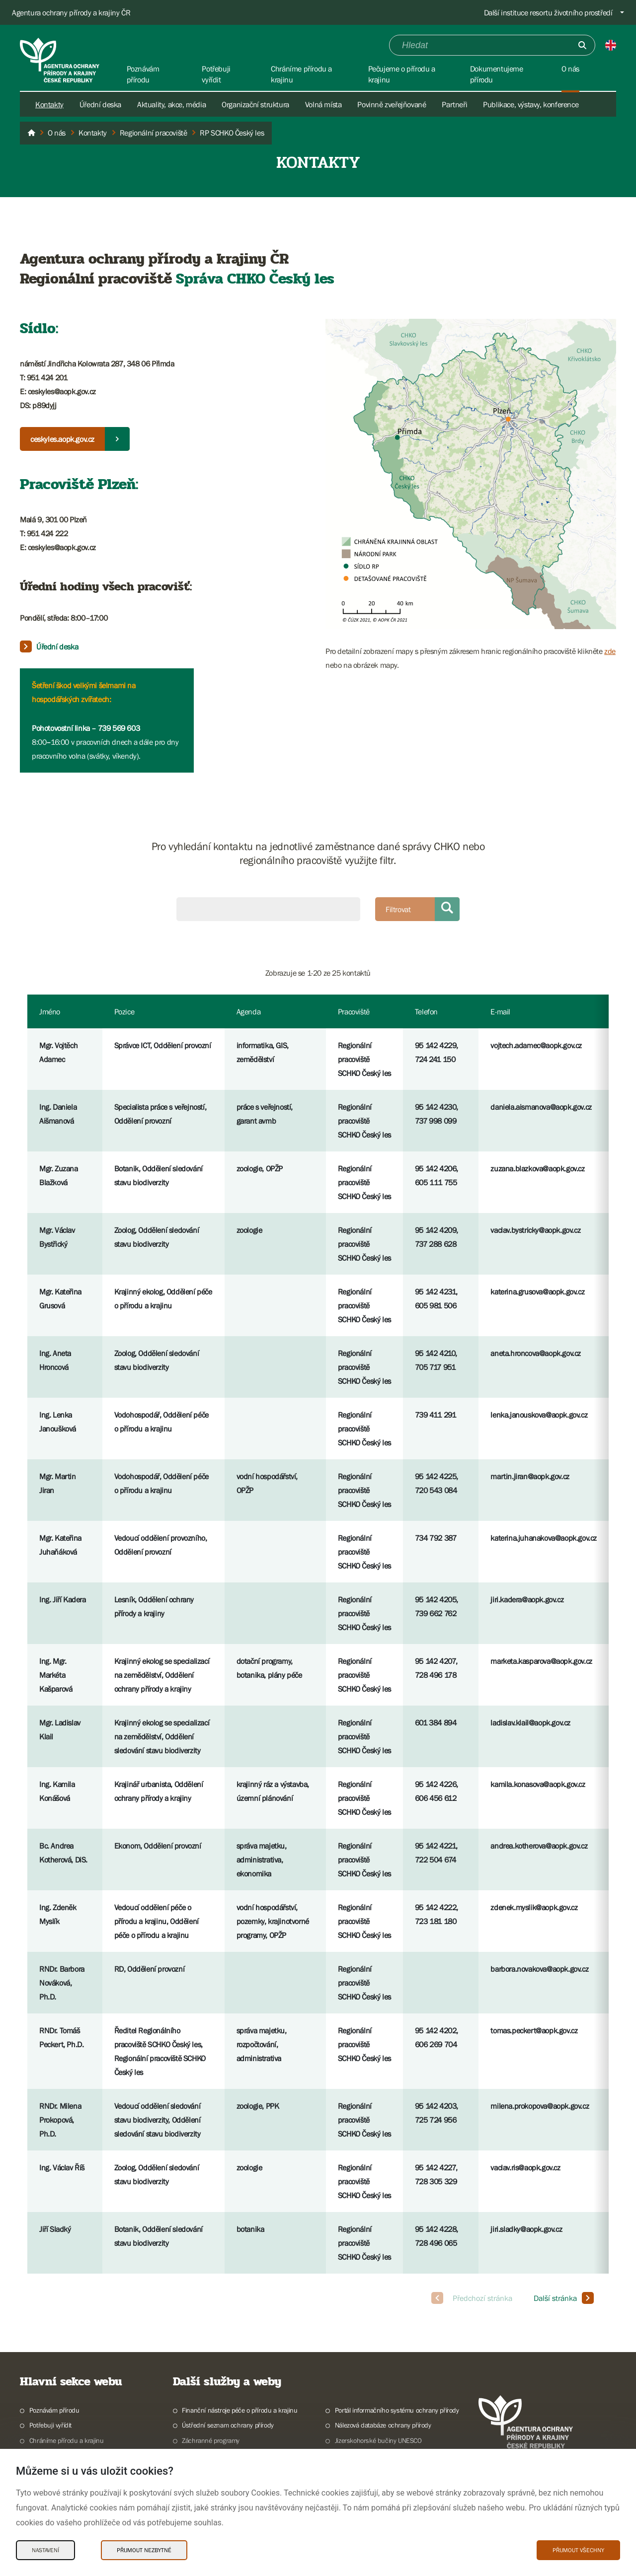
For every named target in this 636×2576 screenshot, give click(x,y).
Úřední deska (100, 104)
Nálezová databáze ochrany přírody (383, 2425)
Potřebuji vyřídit (50, 2425)
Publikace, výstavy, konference (530, 104)
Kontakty (49, 104)
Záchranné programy (210, 2440)
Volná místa (323, 104)
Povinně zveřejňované (391, 104)
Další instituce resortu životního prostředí (548, 12)
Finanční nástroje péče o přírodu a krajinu (239, 2410)
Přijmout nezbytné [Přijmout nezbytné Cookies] (144, 2550)
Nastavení (45, 2550)
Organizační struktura (255, 104)
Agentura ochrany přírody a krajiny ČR (71, 12)
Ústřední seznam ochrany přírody (228, 2425)
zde (610, 650)
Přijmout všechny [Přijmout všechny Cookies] (578, 2550)
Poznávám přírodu (54, 2410)
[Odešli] (582, 45)
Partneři (454, 104)
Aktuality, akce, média (171, 104)
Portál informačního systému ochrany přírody (397, 2410)
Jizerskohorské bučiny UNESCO (378, 2440)
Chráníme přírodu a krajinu (66, 2440)
